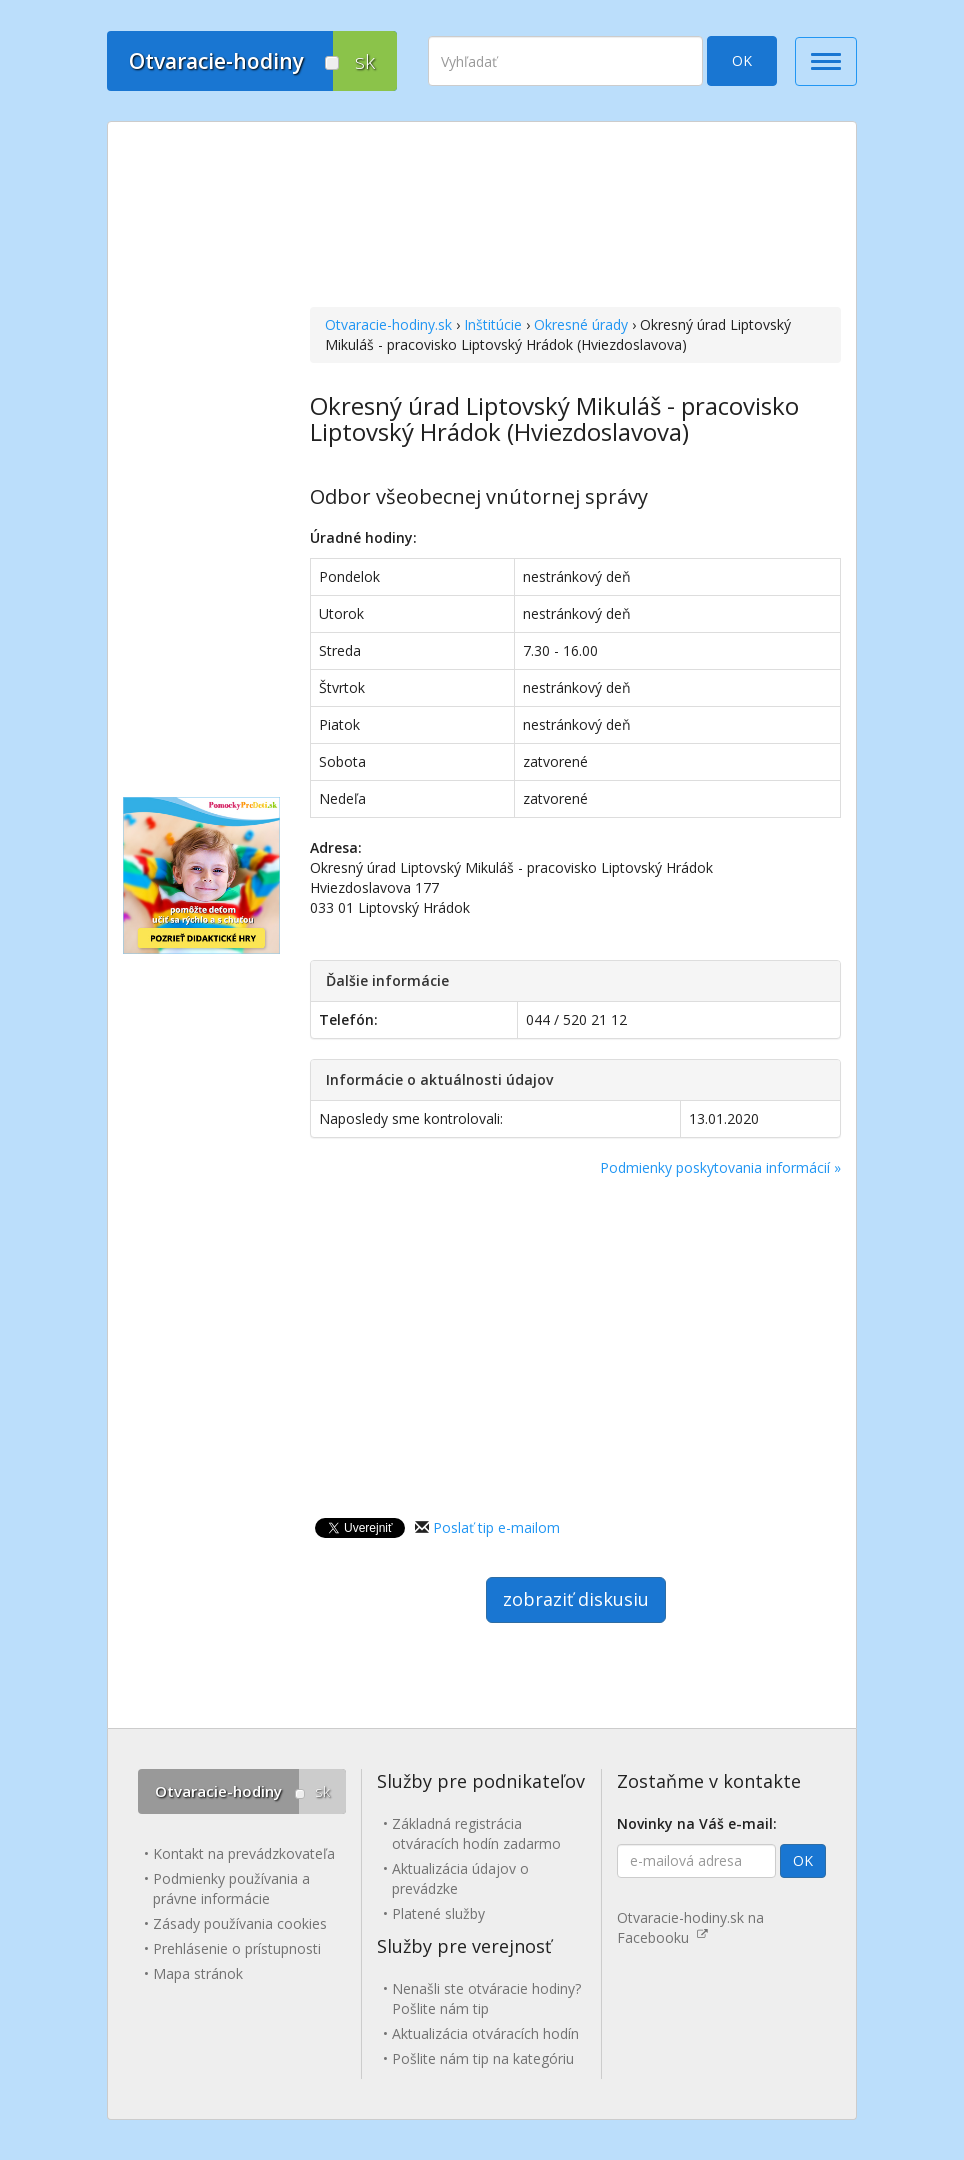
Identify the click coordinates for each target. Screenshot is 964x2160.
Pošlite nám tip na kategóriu (483, 2058)
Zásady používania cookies (240, 1923)
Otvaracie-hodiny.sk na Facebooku (690, 1927)
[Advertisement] (575, 217)
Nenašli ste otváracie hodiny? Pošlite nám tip (486, 1998)
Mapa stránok (198, 1973)
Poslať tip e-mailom (496, 1527)
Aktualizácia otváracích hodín (485, 2033)
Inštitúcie (493, 324)
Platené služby (438, 1913)
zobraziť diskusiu (576, 1599)
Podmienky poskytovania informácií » (720, 1167)
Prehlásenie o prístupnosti (237, 1948)
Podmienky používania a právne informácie (231, 1888)
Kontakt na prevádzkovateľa (244, 1853)
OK (742, 60)
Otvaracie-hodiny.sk (388, 324)
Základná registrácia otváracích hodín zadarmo (476, 1833)
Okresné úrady (581, 324)
